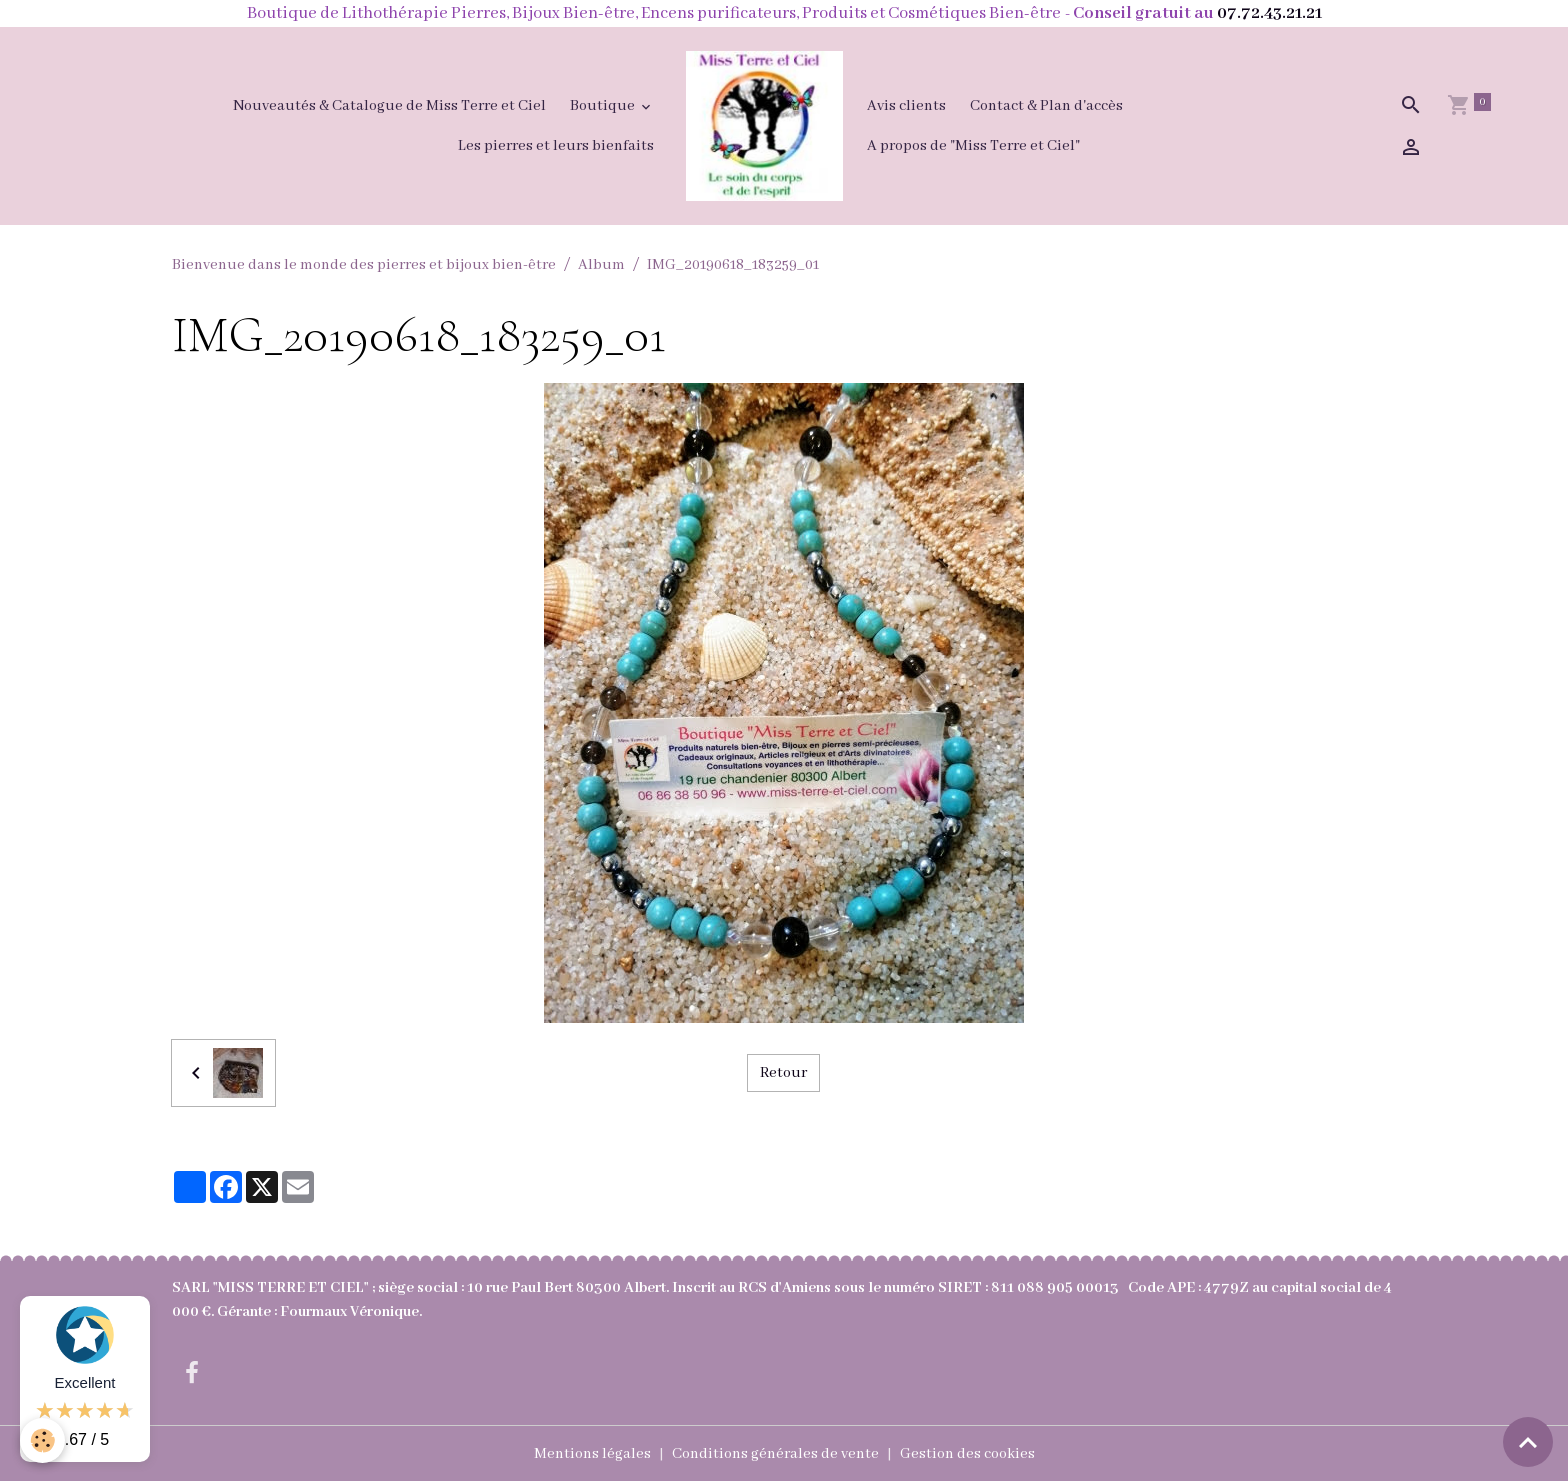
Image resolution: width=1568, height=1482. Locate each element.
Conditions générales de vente (775, 1454)
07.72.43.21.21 (1269, 13)
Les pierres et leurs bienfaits (556, 146)
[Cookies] (42, 1440)
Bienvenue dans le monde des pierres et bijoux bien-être (364, 265)
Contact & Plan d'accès (1046, 106)
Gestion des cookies (967, 1454)
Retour (783, 1073)
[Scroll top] (1528, 1442)
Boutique (604, 106)
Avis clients (906, 106)
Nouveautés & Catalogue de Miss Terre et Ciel (389, 106)
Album (601, 265)
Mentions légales (592, 1454)
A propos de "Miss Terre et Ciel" (973, 146)
